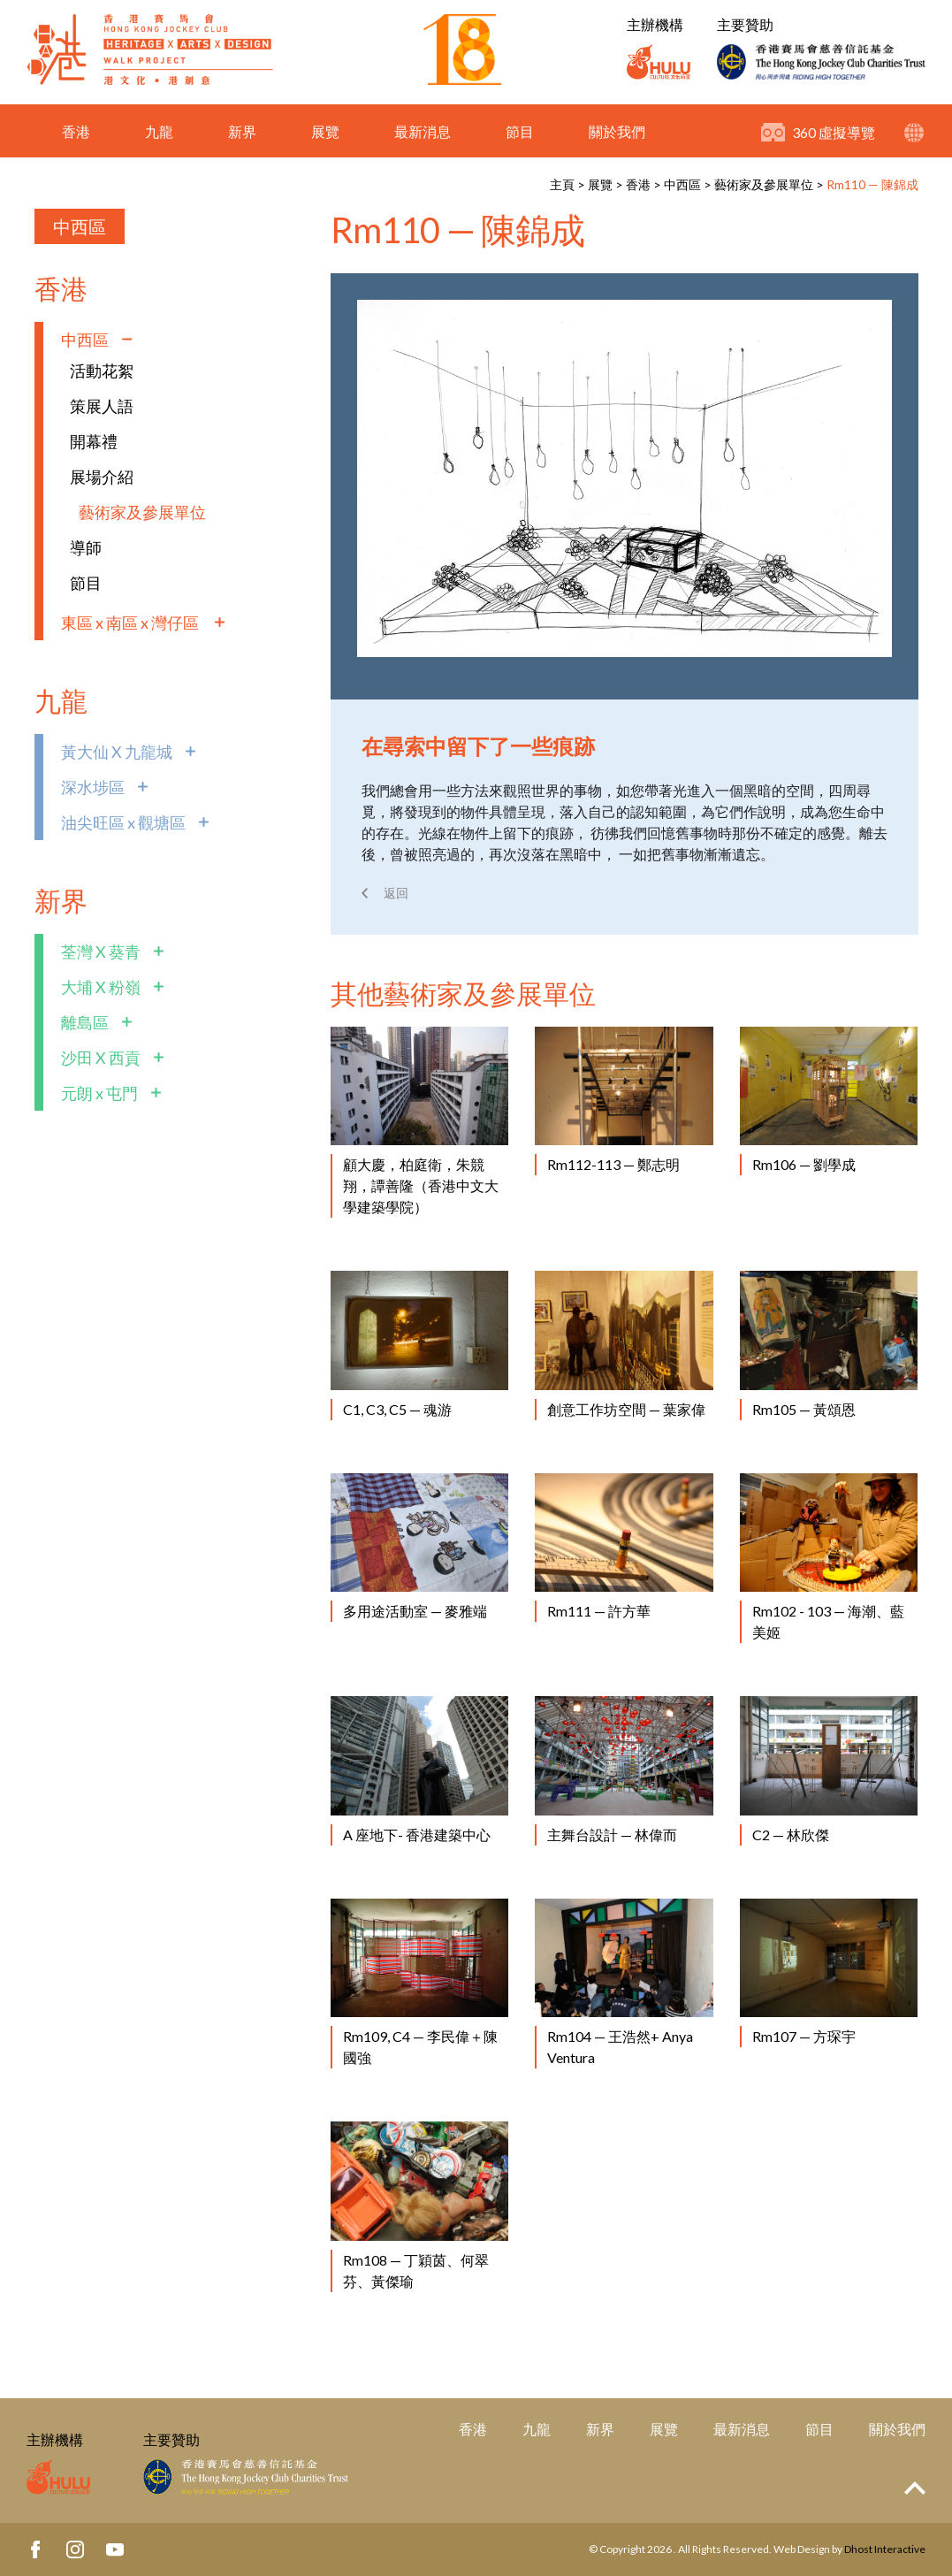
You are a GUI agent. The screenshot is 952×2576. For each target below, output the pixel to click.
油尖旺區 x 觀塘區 (123, 822)
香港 (76, 134)
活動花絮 (101, 370)
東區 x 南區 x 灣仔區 (131, 622)
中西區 (682, 184)
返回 (396, 892)
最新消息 (422, 134)
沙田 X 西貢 (101, 1057)
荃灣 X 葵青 (101, 951)
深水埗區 (93, 787)
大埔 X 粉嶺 (101, 987)
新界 (242, 134)
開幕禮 (94, 441)
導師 (86, 547)
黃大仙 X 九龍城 (116, 751)
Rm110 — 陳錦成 (872, 184)
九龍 (159, 134)
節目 (520, 134)
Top (914, 2488)
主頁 (562, 184)
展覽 (325, 134)
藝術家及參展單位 (763, 184)
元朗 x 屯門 (99, 1093)
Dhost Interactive (884, 2549)
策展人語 (101, 406)
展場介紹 (101, 476)
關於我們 (617, 134)
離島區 (85, 1022)
